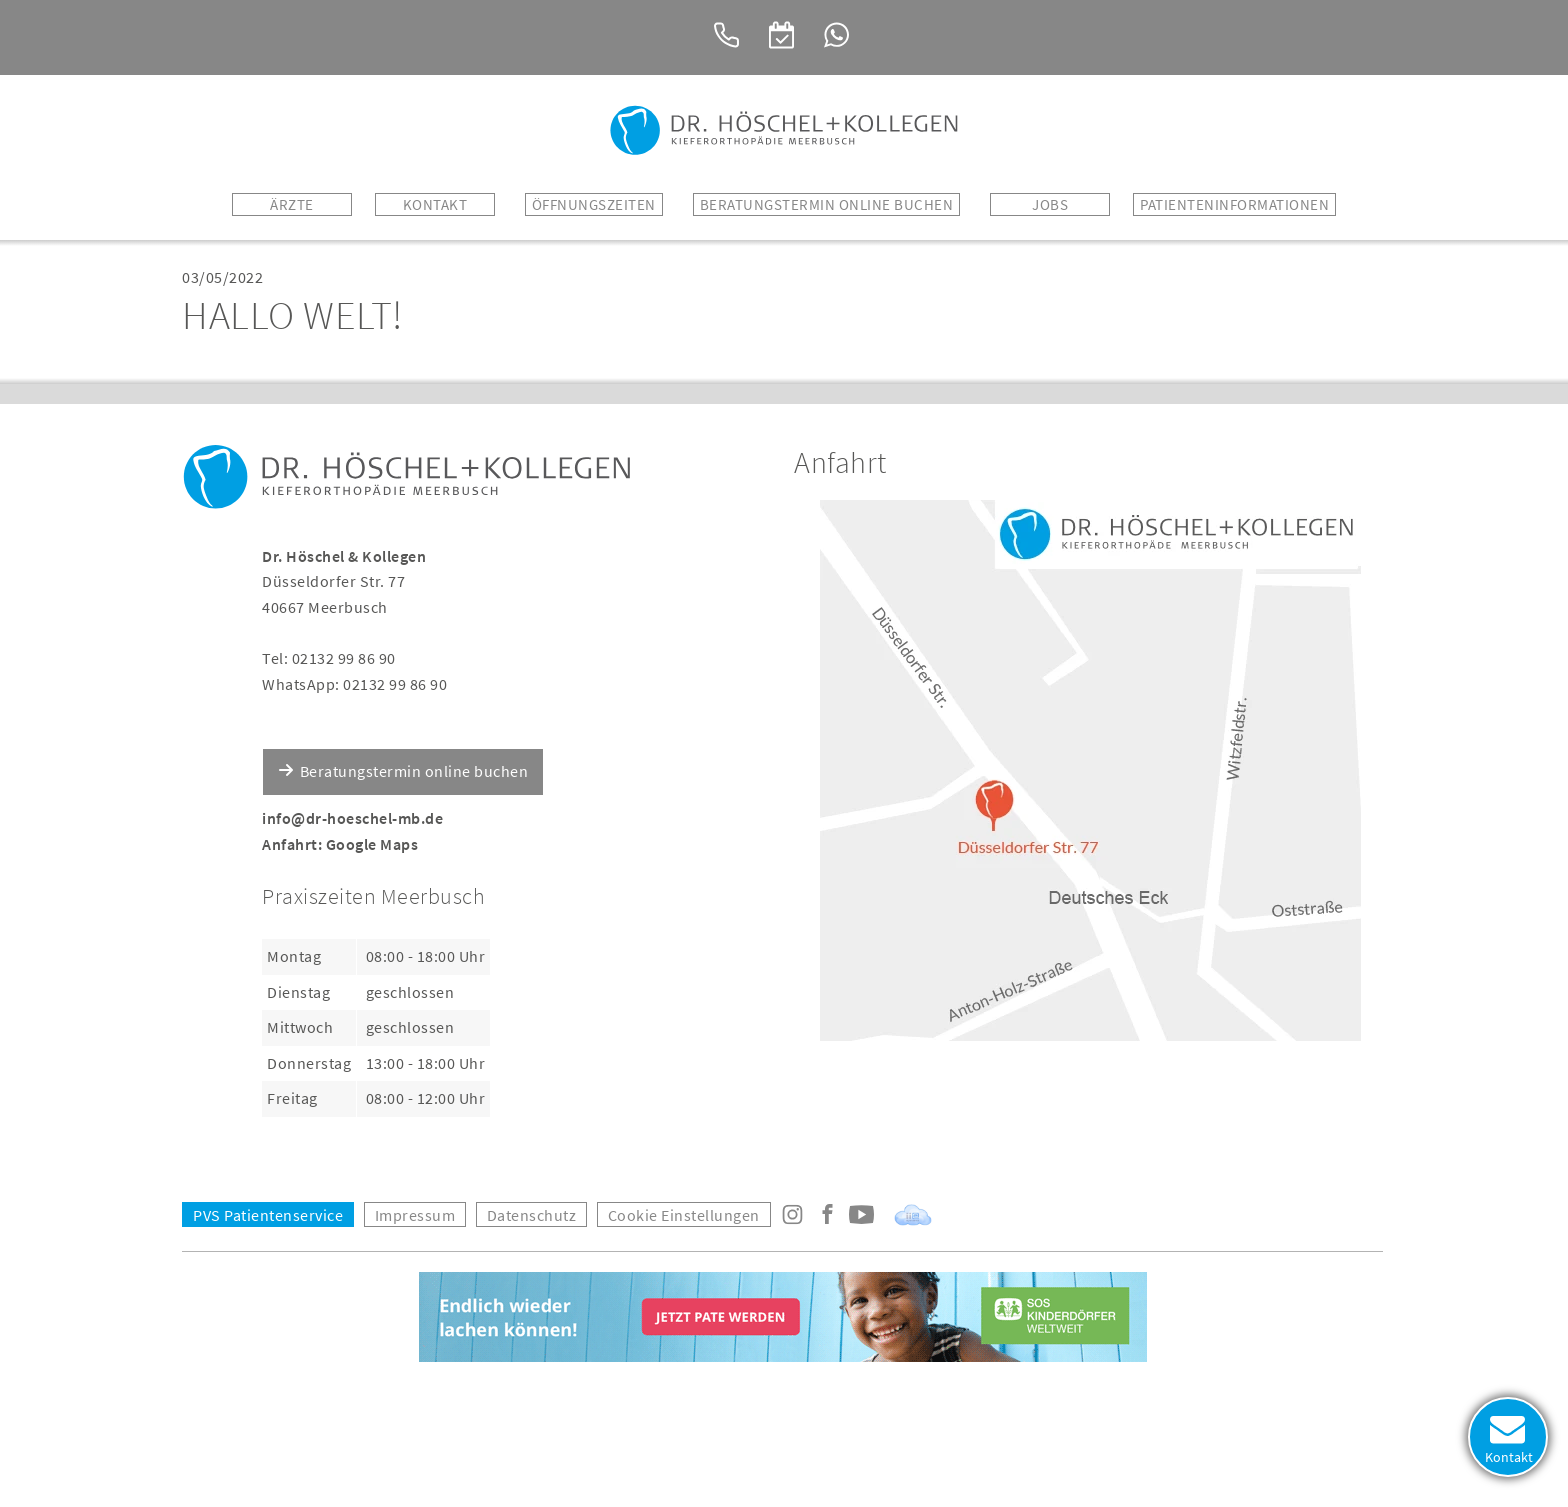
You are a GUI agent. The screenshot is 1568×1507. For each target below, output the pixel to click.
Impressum (415, 1215)
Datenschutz (532, 1215)
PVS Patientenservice (268, 1215)
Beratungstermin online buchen (414, 771)
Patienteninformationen (1234, 204)
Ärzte (292, 204)
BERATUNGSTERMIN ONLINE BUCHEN (827, 204)
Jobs (1050, 204)
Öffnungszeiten (594, 204)
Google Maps (372, 844)
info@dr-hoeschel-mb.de (352, 818)
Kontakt (435, 204)
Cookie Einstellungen (684, 1215)
